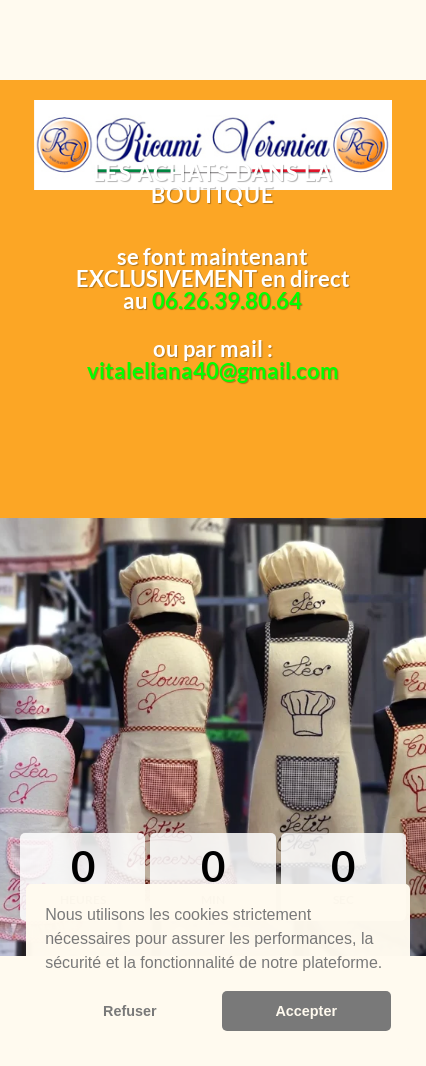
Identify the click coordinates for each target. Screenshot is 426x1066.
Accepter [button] (306, 1011)
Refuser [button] (130, 1011)
